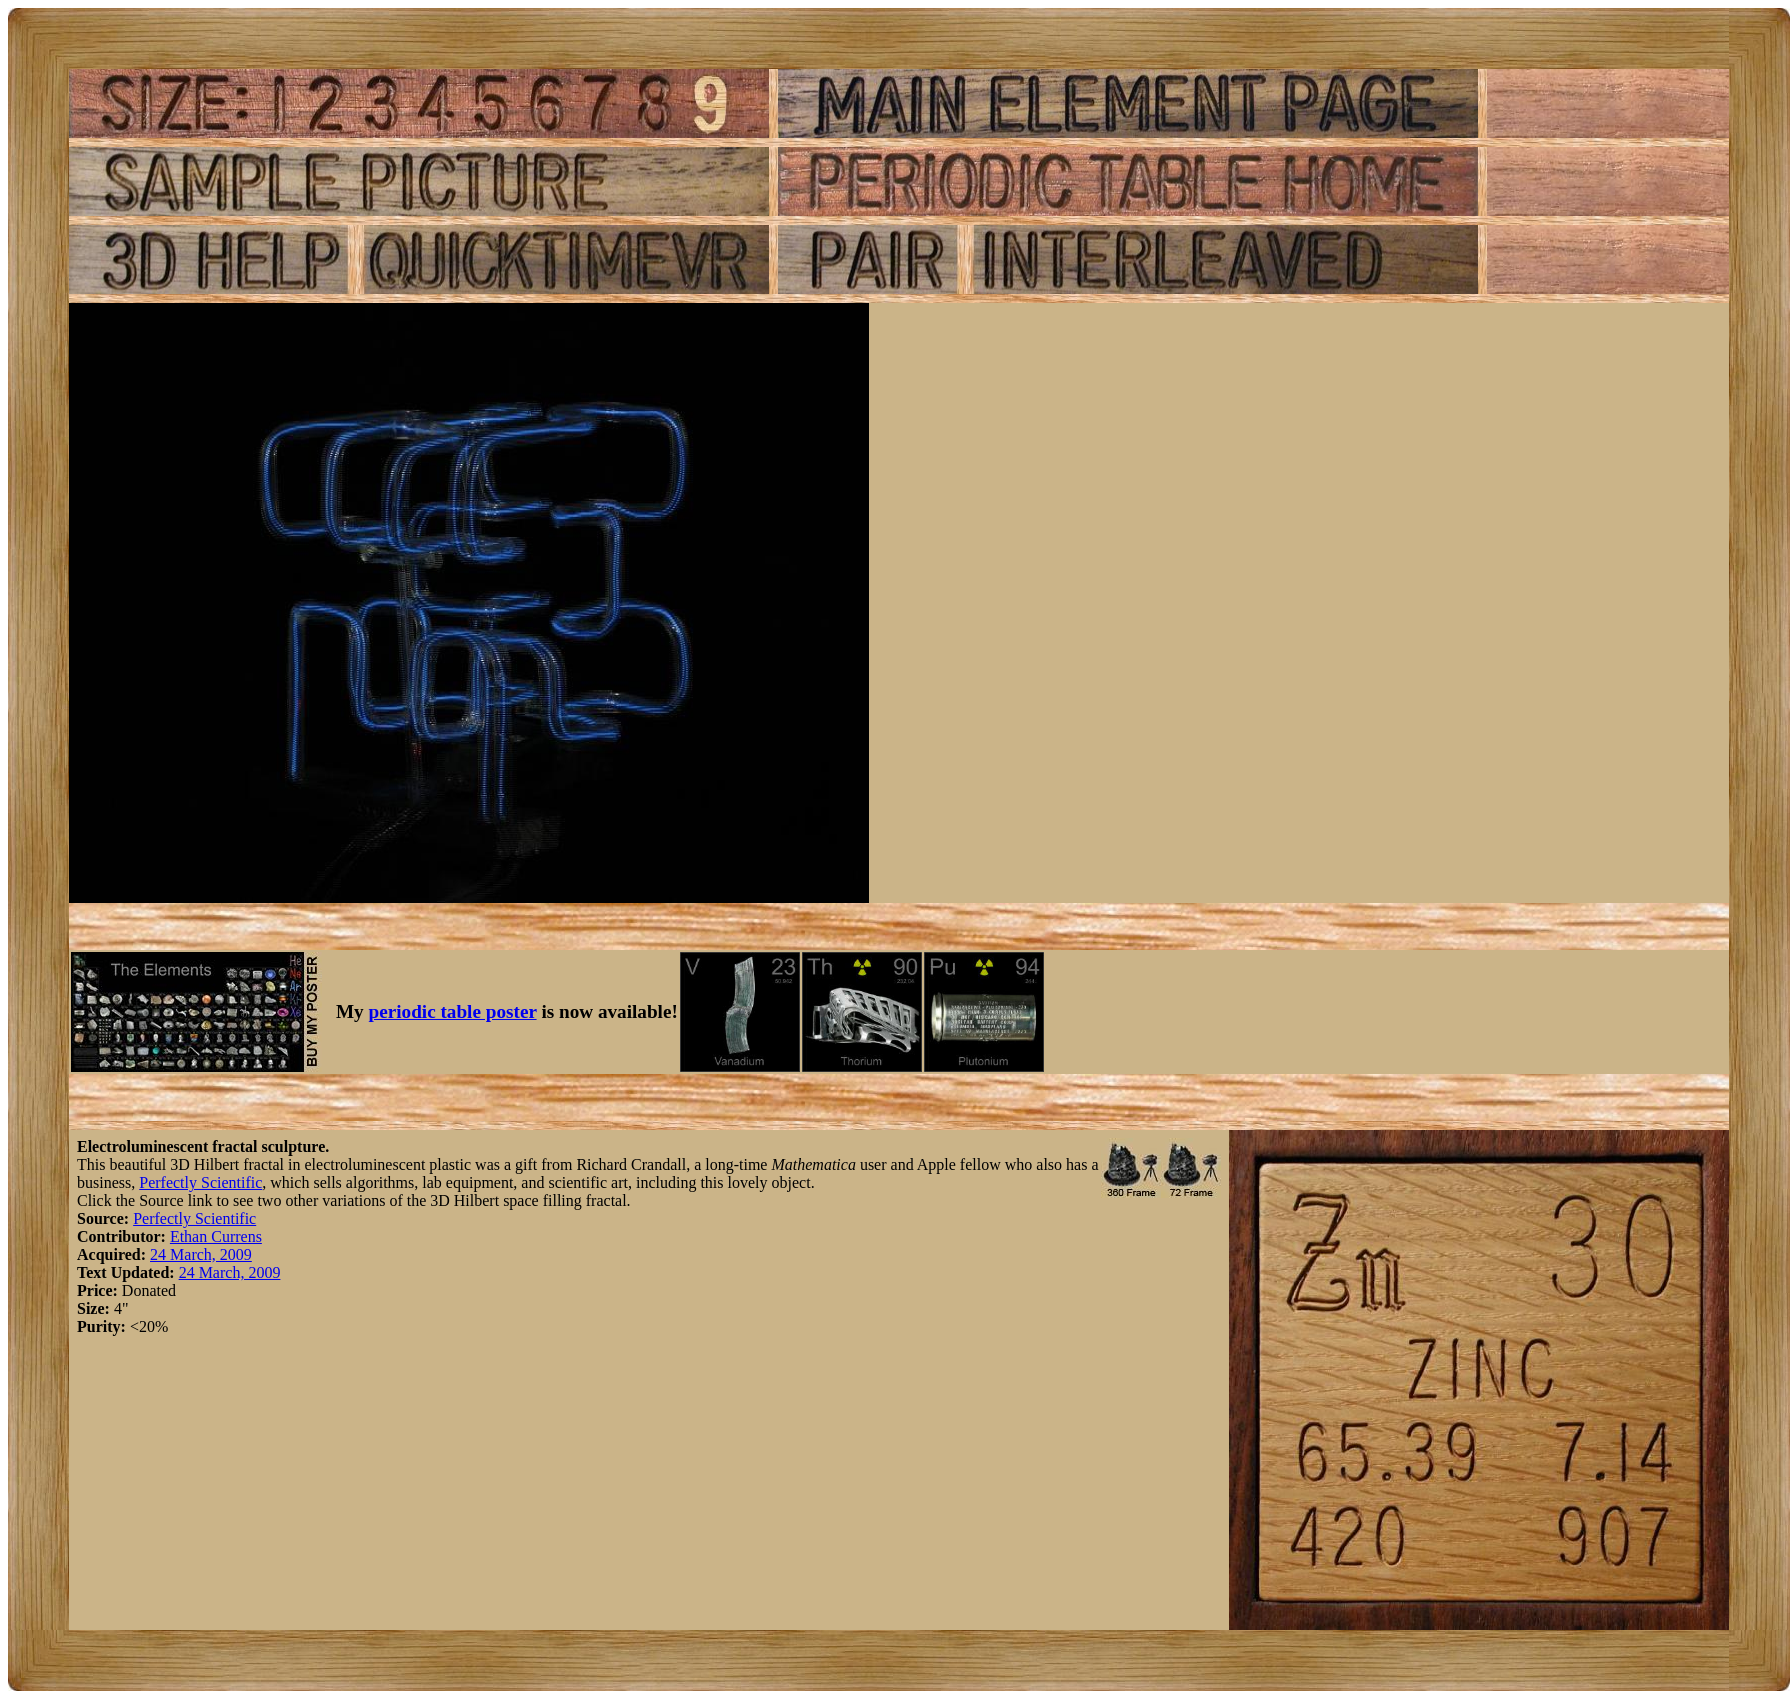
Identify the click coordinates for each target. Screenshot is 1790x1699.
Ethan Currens (216, 1236)
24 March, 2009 (201, 1254)
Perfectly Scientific (200, 1182)
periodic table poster (453, 1011)
